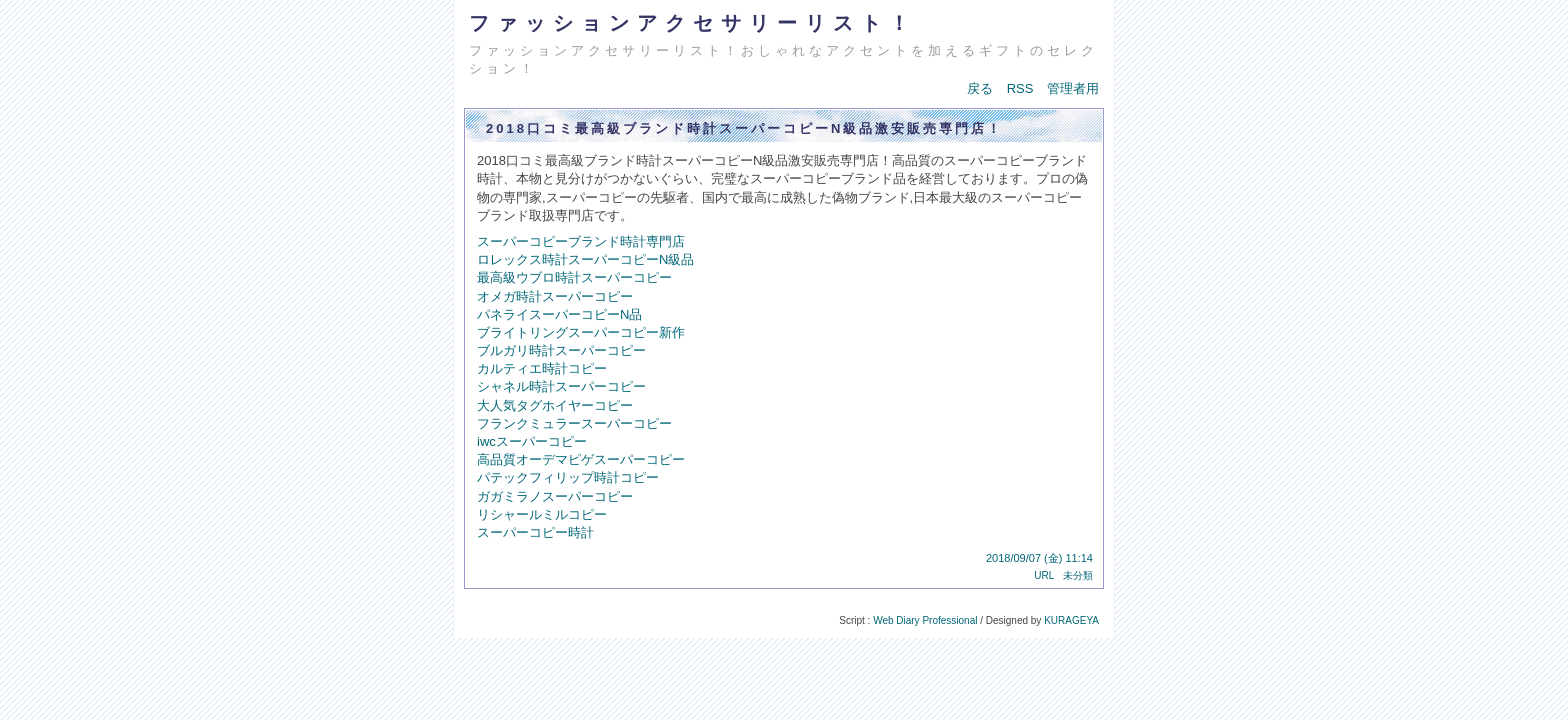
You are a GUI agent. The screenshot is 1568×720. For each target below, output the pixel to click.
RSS (1020, 88)
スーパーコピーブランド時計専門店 (581, 241)
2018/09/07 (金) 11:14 (1039, 558)
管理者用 (1073, 88)
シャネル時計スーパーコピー (561, 386)
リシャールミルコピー (542, 514)
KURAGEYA (1071, 620)
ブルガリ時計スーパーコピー (561, 350)
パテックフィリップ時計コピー (568, 477)
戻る (980, 88)
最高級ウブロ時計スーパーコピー (574, 277)
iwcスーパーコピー (532, 441)
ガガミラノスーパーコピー (555, 496)
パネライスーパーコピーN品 (559, 314)
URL (1044, 575)
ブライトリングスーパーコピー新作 (581, 332)
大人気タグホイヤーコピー (555, 405)
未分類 (1078, 575)
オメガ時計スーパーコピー (555, 296)
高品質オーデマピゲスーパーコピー (581, 459)
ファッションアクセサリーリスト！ (693, 23)
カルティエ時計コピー (542, 368)
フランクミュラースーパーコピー (574, 423)
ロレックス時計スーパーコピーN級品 (585, 259)
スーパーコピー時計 (535, 532)
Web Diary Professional (925, 620)
